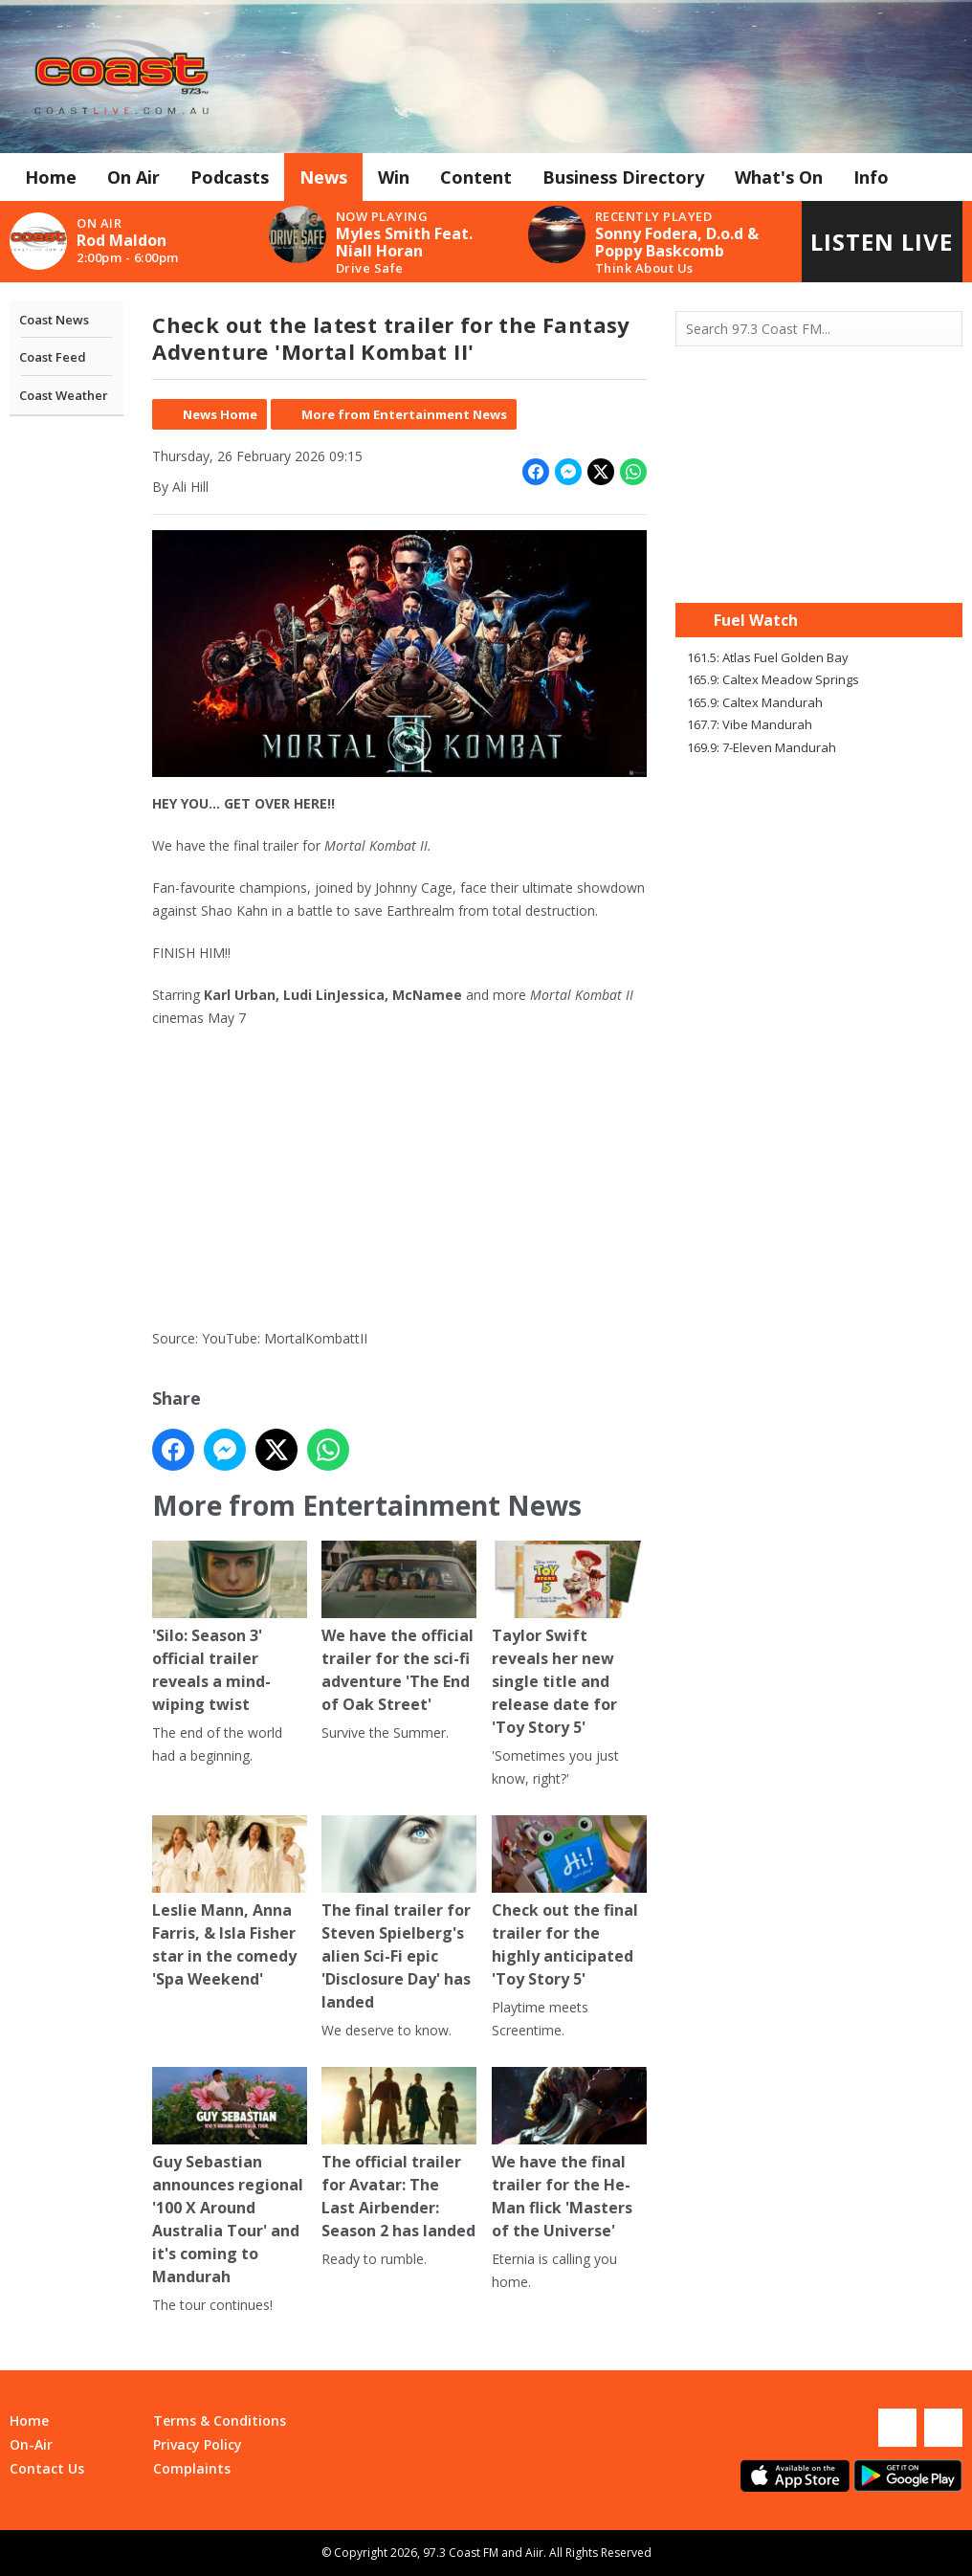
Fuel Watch (756, 620)
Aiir (534, 2552)
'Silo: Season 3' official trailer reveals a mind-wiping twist (229, 1628)
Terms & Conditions (219, 2420)
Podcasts (229, 177)
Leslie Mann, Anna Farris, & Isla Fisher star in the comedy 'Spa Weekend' (229, 1902)
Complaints (192, 2468)
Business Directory (623, 177)
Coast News (54, 319)
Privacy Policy (197, 2444)
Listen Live (881, 241)
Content (476, 177)
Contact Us (47, 2468)
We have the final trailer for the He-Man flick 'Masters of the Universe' (569, 2154)
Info (871, 177)
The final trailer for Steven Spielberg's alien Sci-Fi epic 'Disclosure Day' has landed (399, 1913)
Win (393, 177)
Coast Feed (52, 357)
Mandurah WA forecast (818, 564)
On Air (133, 177)
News (323, 177)
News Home (220, 414)
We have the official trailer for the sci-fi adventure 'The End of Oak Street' (399, 1628)
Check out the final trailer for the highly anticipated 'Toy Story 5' (569, 1902)
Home (51, 177)
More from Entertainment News (404, 414)
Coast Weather (63, 395)
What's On (779, 177)
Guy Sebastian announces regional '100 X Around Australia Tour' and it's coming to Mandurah (229, 2177)
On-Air (31, 2444)
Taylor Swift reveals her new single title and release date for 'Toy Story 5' (569, 1639)
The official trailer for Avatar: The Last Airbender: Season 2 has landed (399, 2154)
